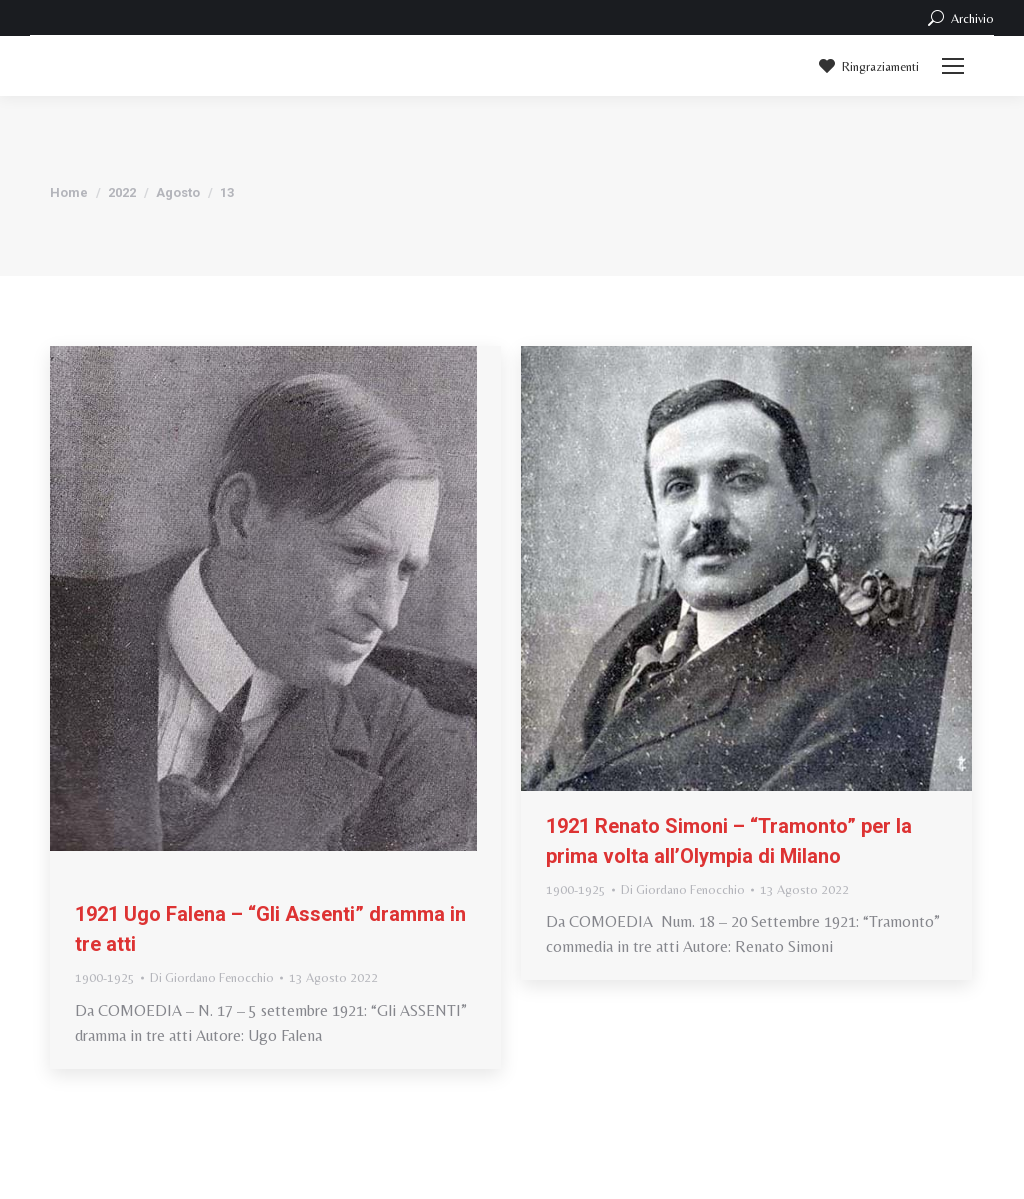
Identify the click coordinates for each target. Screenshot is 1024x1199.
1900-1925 (105, 977)
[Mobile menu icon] (953, 66)
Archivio (959, 18)
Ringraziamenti (867, 66)
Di (212, 977)
